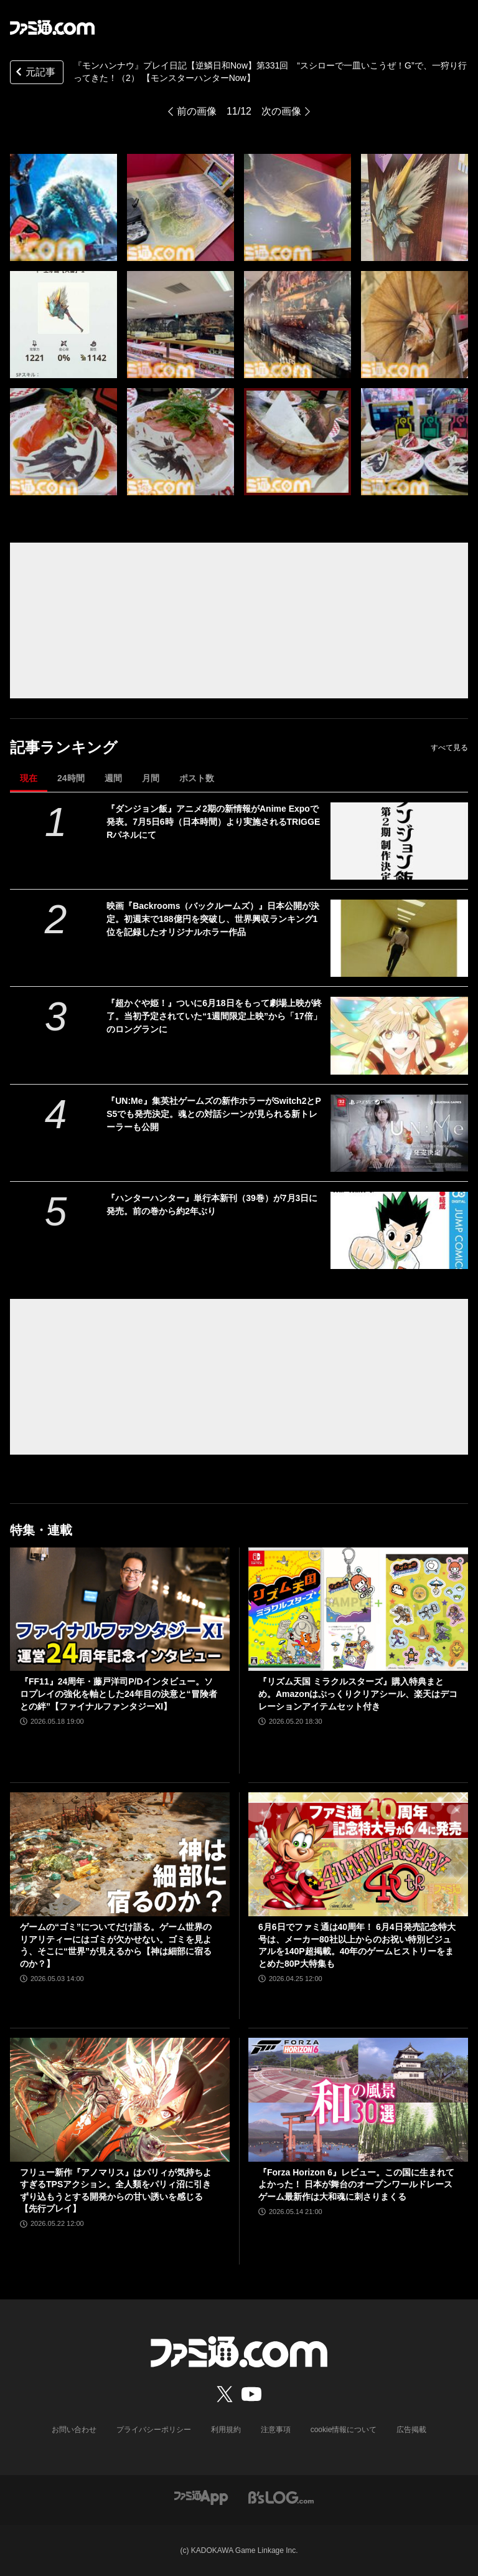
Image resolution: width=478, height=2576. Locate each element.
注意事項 (276, 2429)
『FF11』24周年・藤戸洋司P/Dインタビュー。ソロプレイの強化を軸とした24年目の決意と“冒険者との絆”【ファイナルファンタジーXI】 (118, 1693)
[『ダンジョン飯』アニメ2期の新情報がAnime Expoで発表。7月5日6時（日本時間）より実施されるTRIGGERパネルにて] (399, 841)
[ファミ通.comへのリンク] (52, 27)
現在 (28, 778)
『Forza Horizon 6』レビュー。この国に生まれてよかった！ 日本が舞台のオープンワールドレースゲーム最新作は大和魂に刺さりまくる (356, 2184)
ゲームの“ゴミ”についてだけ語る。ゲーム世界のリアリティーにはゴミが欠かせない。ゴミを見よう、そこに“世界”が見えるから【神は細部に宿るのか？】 (116, 1945)
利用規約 (226, 2429)
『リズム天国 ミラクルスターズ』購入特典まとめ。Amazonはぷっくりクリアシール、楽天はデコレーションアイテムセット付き (357, 1693)
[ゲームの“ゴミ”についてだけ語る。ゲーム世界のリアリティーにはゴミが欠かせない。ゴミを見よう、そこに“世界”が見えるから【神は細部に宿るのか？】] (120, 1854)
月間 (150, 778)
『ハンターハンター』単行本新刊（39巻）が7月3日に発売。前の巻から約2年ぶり (211, 1204)
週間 (113, 778)
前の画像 (197, 111)
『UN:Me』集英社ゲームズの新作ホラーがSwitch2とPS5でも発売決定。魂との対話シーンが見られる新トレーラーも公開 (213, 1114)
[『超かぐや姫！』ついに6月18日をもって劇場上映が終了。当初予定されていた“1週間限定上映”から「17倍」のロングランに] (399, 1035)
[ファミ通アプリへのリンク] (201, 2497)
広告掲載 (411, 2429)
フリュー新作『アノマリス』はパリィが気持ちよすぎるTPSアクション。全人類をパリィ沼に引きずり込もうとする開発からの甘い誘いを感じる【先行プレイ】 (116, 2190)
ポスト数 (196, 778)
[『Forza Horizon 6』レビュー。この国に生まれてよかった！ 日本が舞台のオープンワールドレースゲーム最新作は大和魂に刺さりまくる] (358, 2100)
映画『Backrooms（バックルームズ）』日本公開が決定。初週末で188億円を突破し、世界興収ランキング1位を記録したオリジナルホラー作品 (212, 919)
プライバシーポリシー (153, 2429)
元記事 (34, 73)
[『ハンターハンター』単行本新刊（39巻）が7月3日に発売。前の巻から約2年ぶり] (399, 1230)
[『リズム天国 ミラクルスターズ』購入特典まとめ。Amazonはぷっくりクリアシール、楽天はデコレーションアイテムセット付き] (358, 1609)
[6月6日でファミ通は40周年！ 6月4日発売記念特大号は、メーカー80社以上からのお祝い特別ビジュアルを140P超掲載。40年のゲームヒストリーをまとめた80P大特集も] (358, 1854)
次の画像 (281, 111)
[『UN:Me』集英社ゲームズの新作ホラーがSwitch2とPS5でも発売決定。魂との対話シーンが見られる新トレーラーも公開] (399, 1133)
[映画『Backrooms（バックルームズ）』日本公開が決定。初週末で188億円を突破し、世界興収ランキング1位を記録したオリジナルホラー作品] (399, 938)
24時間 (71, 778)
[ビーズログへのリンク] (281, 2497)
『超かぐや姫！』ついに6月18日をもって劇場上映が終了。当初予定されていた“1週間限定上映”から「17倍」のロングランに (213, 1016)
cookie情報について (344, 2429)
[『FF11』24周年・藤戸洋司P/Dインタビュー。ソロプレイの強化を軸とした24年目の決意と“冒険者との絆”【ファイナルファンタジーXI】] (120, 1609)
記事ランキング (64, 747)
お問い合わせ (74, 2429)
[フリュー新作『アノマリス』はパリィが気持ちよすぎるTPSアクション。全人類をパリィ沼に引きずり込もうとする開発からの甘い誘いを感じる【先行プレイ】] (120, 2100)
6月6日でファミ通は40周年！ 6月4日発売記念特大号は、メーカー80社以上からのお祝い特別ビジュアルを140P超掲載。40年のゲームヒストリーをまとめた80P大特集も (357, 1945)
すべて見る (449, 747)
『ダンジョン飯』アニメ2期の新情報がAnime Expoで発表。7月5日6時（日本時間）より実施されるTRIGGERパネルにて (213, 822)
